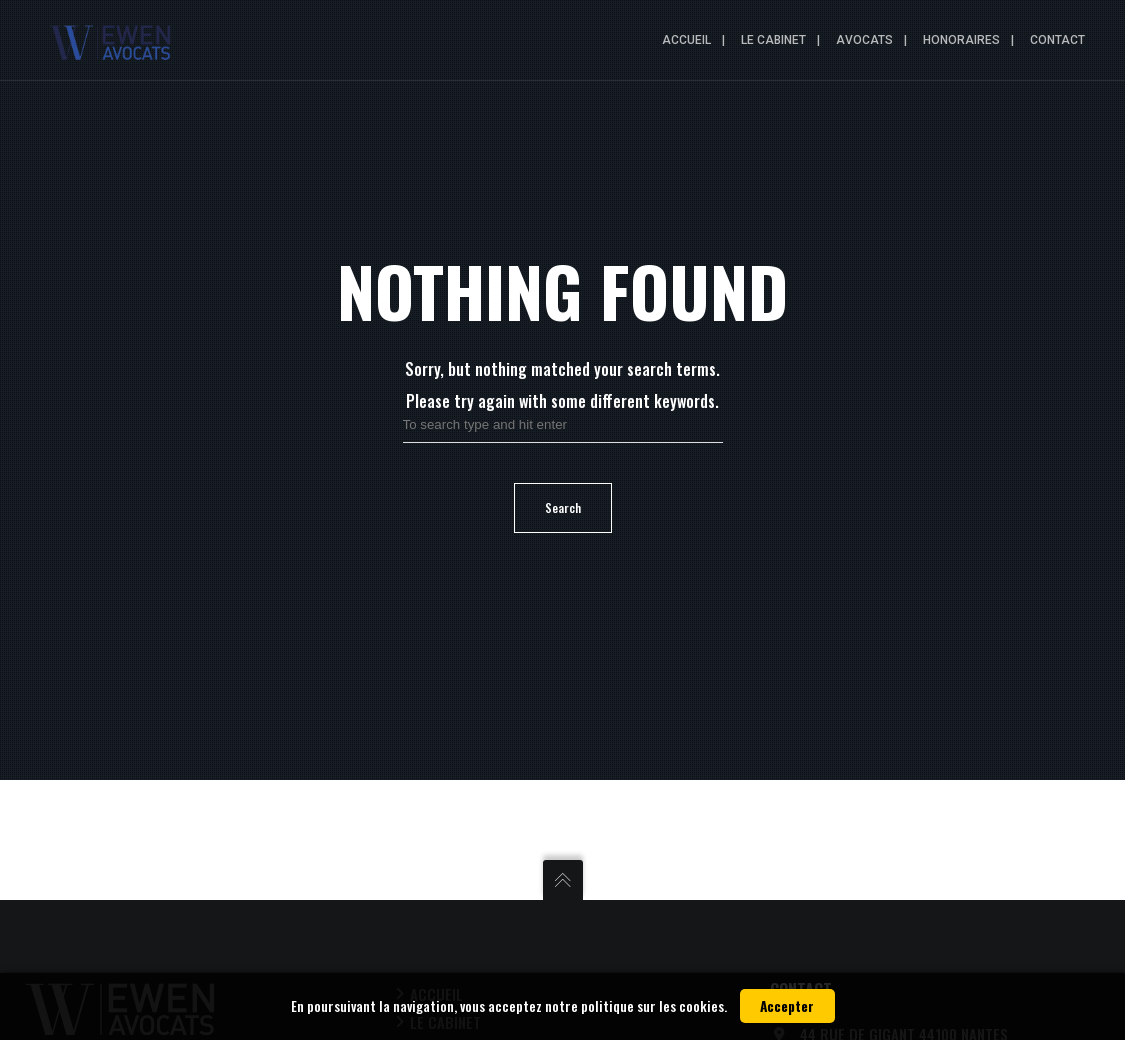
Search (563, 507)
